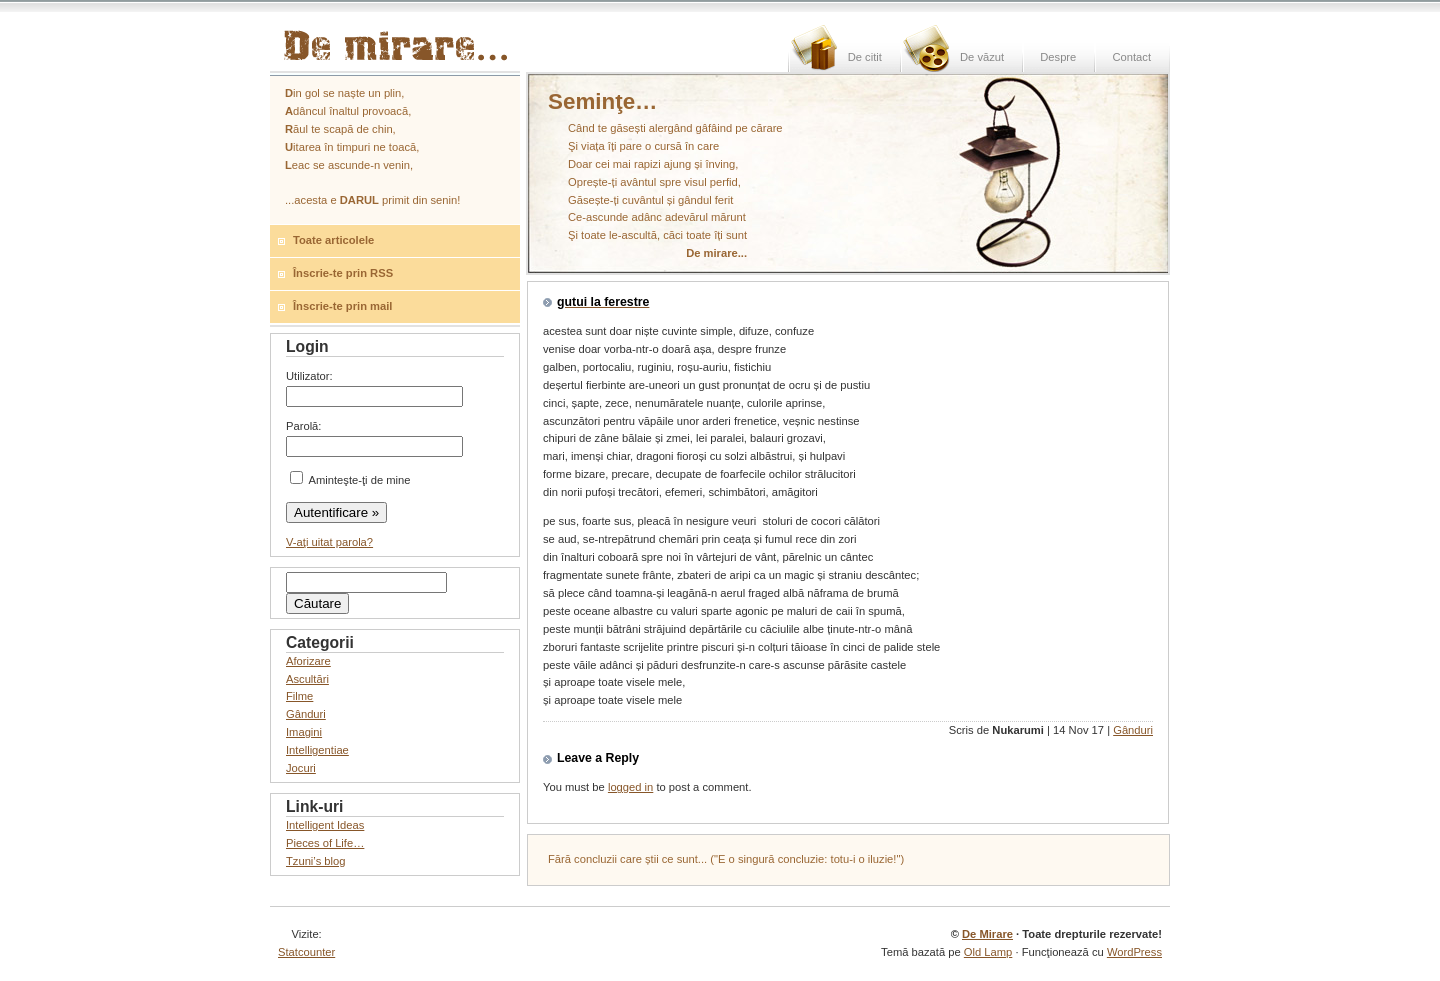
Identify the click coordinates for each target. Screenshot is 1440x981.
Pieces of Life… (325, 843)
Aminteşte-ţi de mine (350, 480)
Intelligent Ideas (325, 825)
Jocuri (301, 768)
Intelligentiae (317, 750)
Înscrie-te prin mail (342, 306)
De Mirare (987, 934)
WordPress (1134, 952)
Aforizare (308, 661)
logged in (630, 787)
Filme (299, 696)
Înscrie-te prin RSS (343, 273)
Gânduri (1133, 730)
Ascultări (307, 679)
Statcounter (306, 952)
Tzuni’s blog (316, 861)
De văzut (982, 57)
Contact (1131, 57)
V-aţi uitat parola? (329, 542)
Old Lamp (988, 952)
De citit (865, 57)
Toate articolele (333, 240)
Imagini (304, 732)
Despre (1058, 57)
